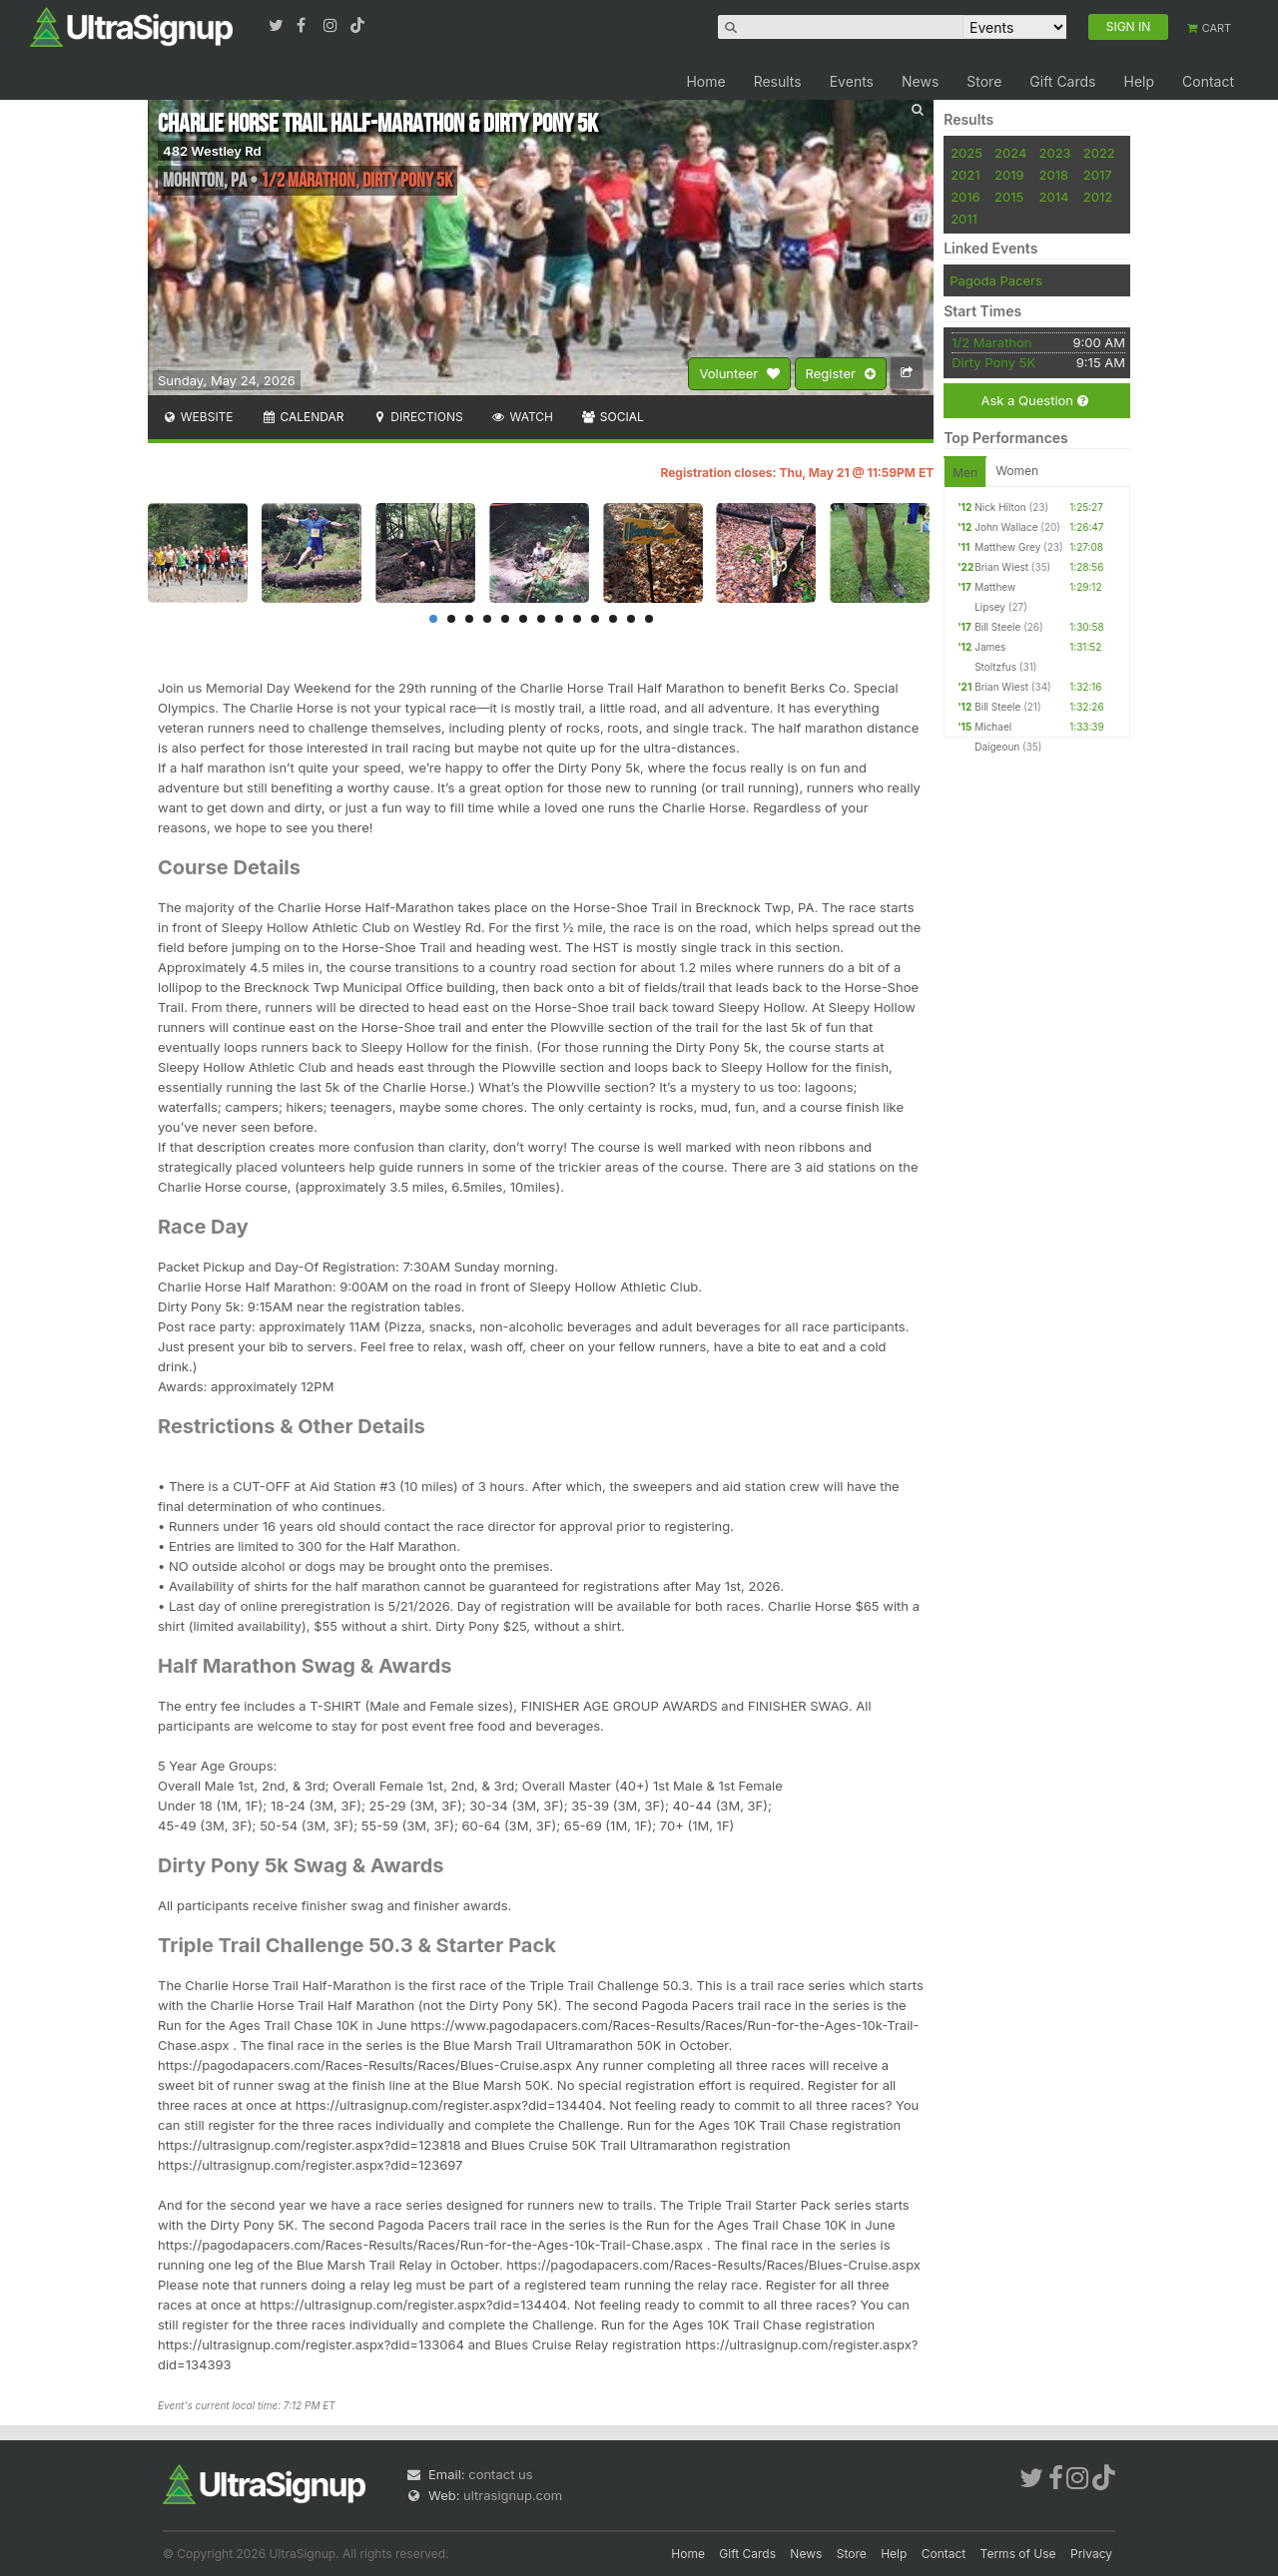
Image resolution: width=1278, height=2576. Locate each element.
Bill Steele (997, 627)
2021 (965, 175)
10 (595, 619)
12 (631, 619)
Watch (522, 416)
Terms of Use (1018, 2553)
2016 (965, 197)
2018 (1053, 175)
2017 (1097, 175)
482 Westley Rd (212, 151)
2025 (966, 153)
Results (778, 81)
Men (965, 472)
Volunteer (739, 374)
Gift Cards (1062, 81)
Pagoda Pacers (996, 280)
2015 (1008, 197)
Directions (416, 416)
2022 (1099, 153)
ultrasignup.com (512, 2495)
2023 (1055, 153)
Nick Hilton (999, 507)
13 (649, 619)
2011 (964, 219)
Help (1138, 81)
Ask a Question (1033, 400)
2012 (1097, 197)
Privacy (1091, 2553)
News (920, 81)
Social (612, 416)
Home (705, 81)
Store (983, 81)
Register (841, 374)
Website (198, 416)
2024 (1010, 153)
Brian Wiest (1001, 567)
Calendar (303, 416)
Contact (1208, 81)
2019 (1008, 175)
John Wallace (1005, 527)
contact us (500, 2474)
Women (1016, 470)
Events (852, 81)
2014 (1054, 197)
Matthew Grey (1007, 547)
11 (613, 619)
